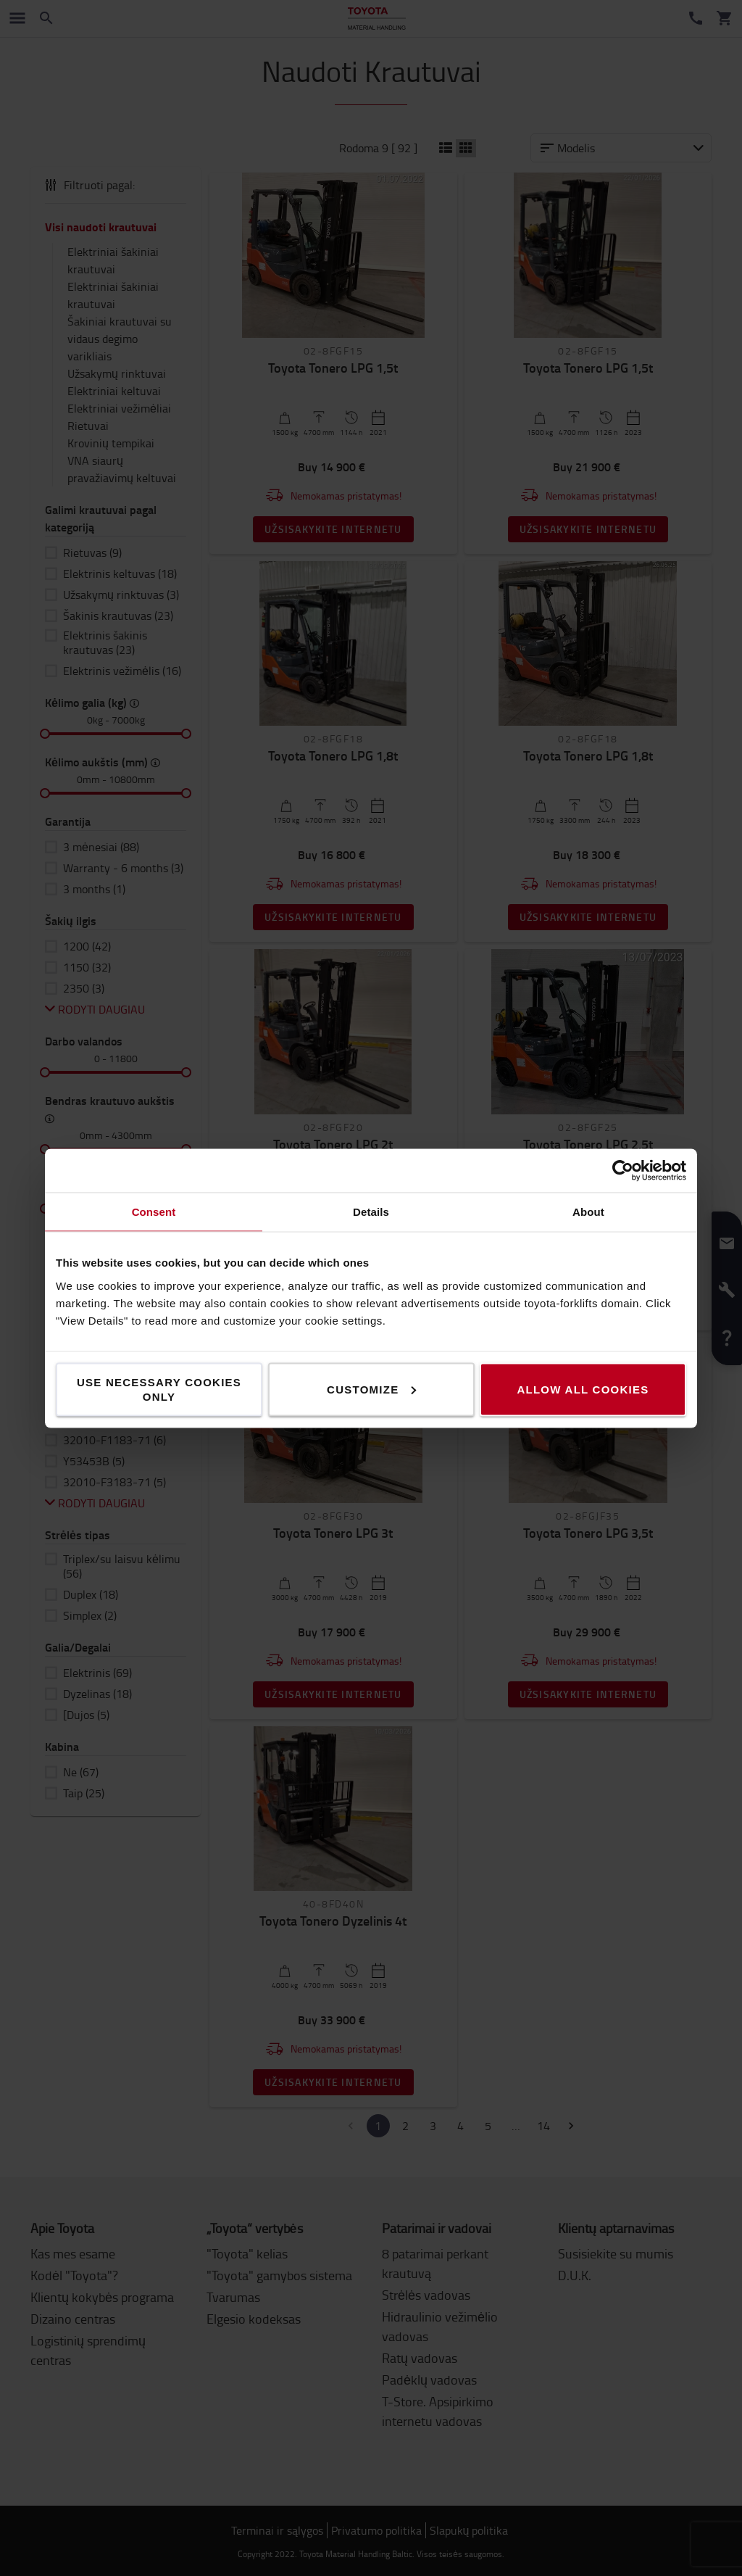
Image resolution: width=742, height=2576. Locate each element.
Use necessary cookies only (159, 1388)
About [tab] (588, 1211)
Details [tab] (371, 1211)
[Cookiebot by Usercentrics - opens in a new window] (622, 1170)
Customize (371, 1389)
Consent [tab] (154, 1211)
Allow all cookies (583, 1389)
